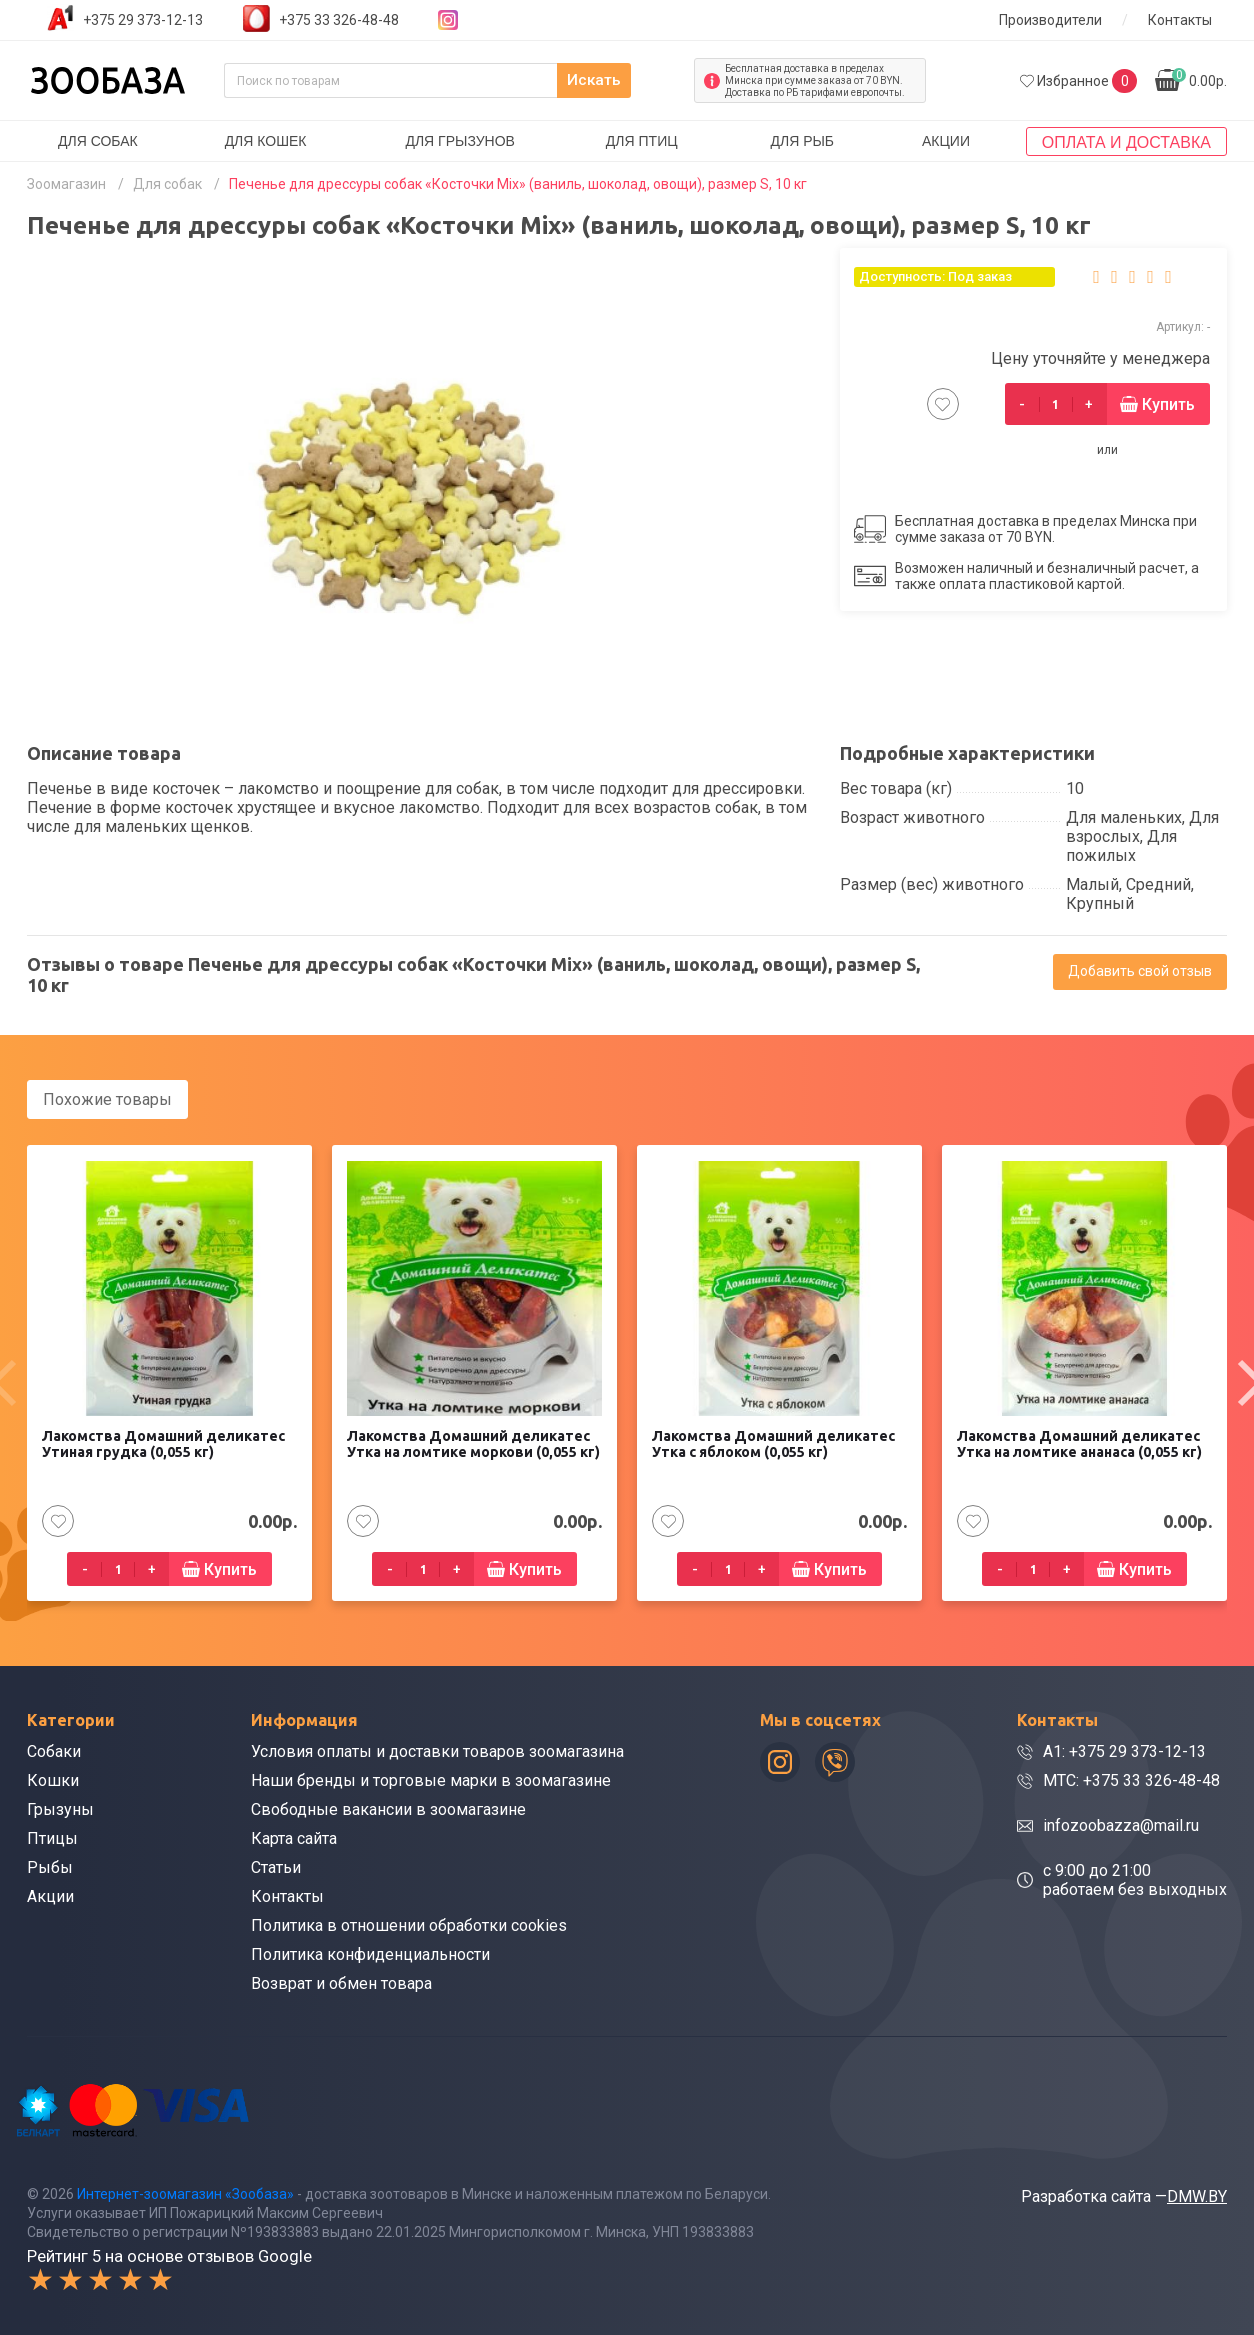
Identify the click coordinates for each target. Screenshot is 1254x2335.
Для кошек (266, 141)
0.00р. (1199, 78)
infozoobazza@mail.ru (1121, 1824)
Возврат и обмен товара (341, 1982)
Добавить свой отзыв (1140, 971)
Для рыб (802, 141)
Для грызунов (460, 141)
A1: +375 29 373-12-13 (1124, 1750)
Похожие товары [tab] (107, 1099)
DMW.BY (1197, 2194)
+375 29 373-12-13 (143, 20)
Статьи (276, 1866)
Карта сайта (294, 1837)
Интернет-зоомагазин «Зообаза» (185, 2192)
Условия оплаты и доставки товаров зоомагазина (437, 1750)
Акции (946, 141)
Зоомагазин (66, 184)
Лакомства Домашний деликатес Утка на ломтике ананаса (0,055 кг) (1079, 1443)
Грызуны (60, 1808)
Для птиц (642, 141)
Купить (1168, 404)
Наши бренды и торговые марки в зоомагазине (431, 1779)
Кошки (53, 1779)
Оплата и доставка (1126, 142)
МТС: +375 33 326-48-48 (1131, 1779)
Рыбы (50, 1866)
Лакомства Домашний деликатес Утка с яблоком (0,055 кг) (773, 1443)
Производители (1050, 20)
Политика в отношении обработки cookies (409, 1924)
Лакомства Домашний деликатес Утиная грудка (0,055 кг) (163, 1443)
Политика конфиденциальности (370, 1953)
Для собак (98, 141)
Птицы (52, 1837)
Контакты (1180, 20)
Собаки (54, 1750)
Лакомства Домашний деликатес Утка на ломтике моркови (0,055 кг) (473, 1443)
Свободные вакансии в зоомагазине (388, 1808)
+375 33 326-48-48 (339, 20)
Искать (636, 80)
